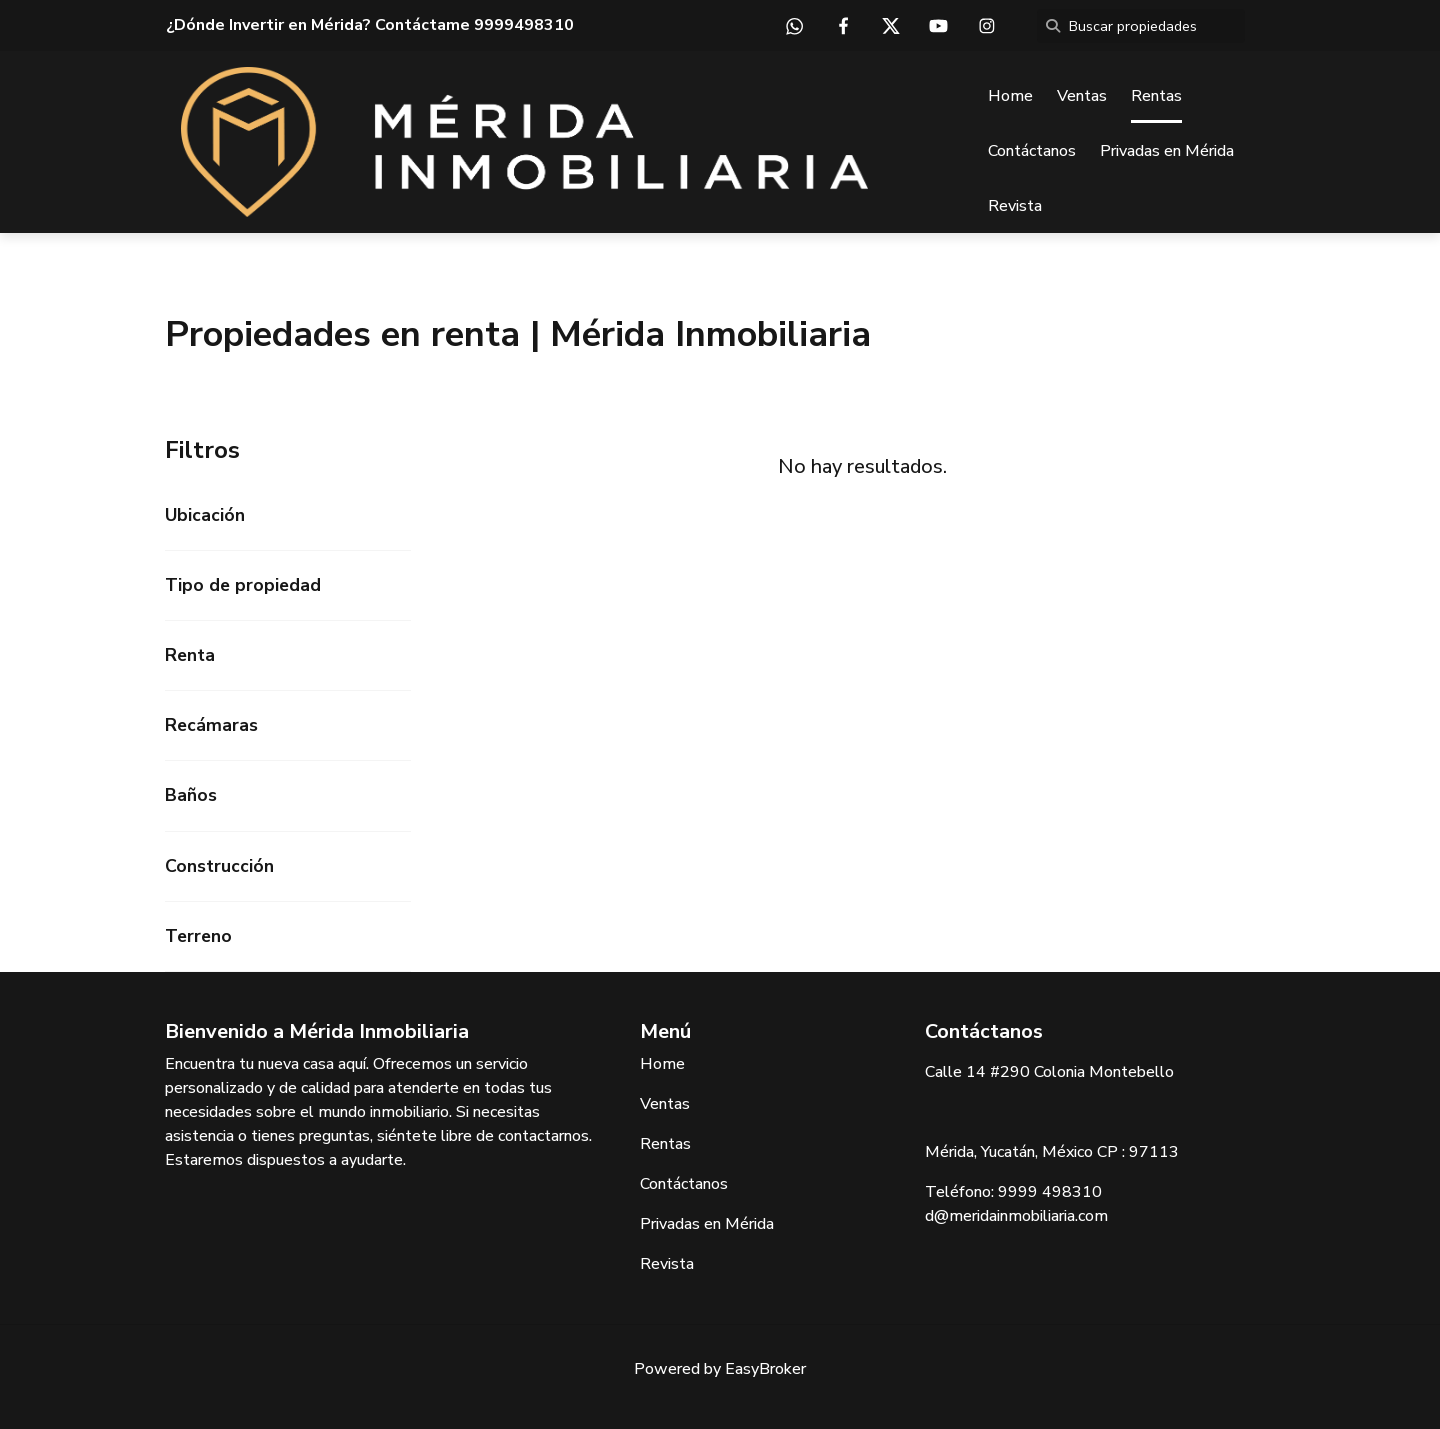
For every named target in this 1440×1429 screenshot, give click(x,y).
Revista (1015, 206)
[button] (288, 515)
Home (1010, 96)
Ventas (1082, 96)
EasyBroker (765, 1369)
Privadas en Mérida (1167, 151)
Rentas (1156, 96)
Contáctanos (1032, 151)
